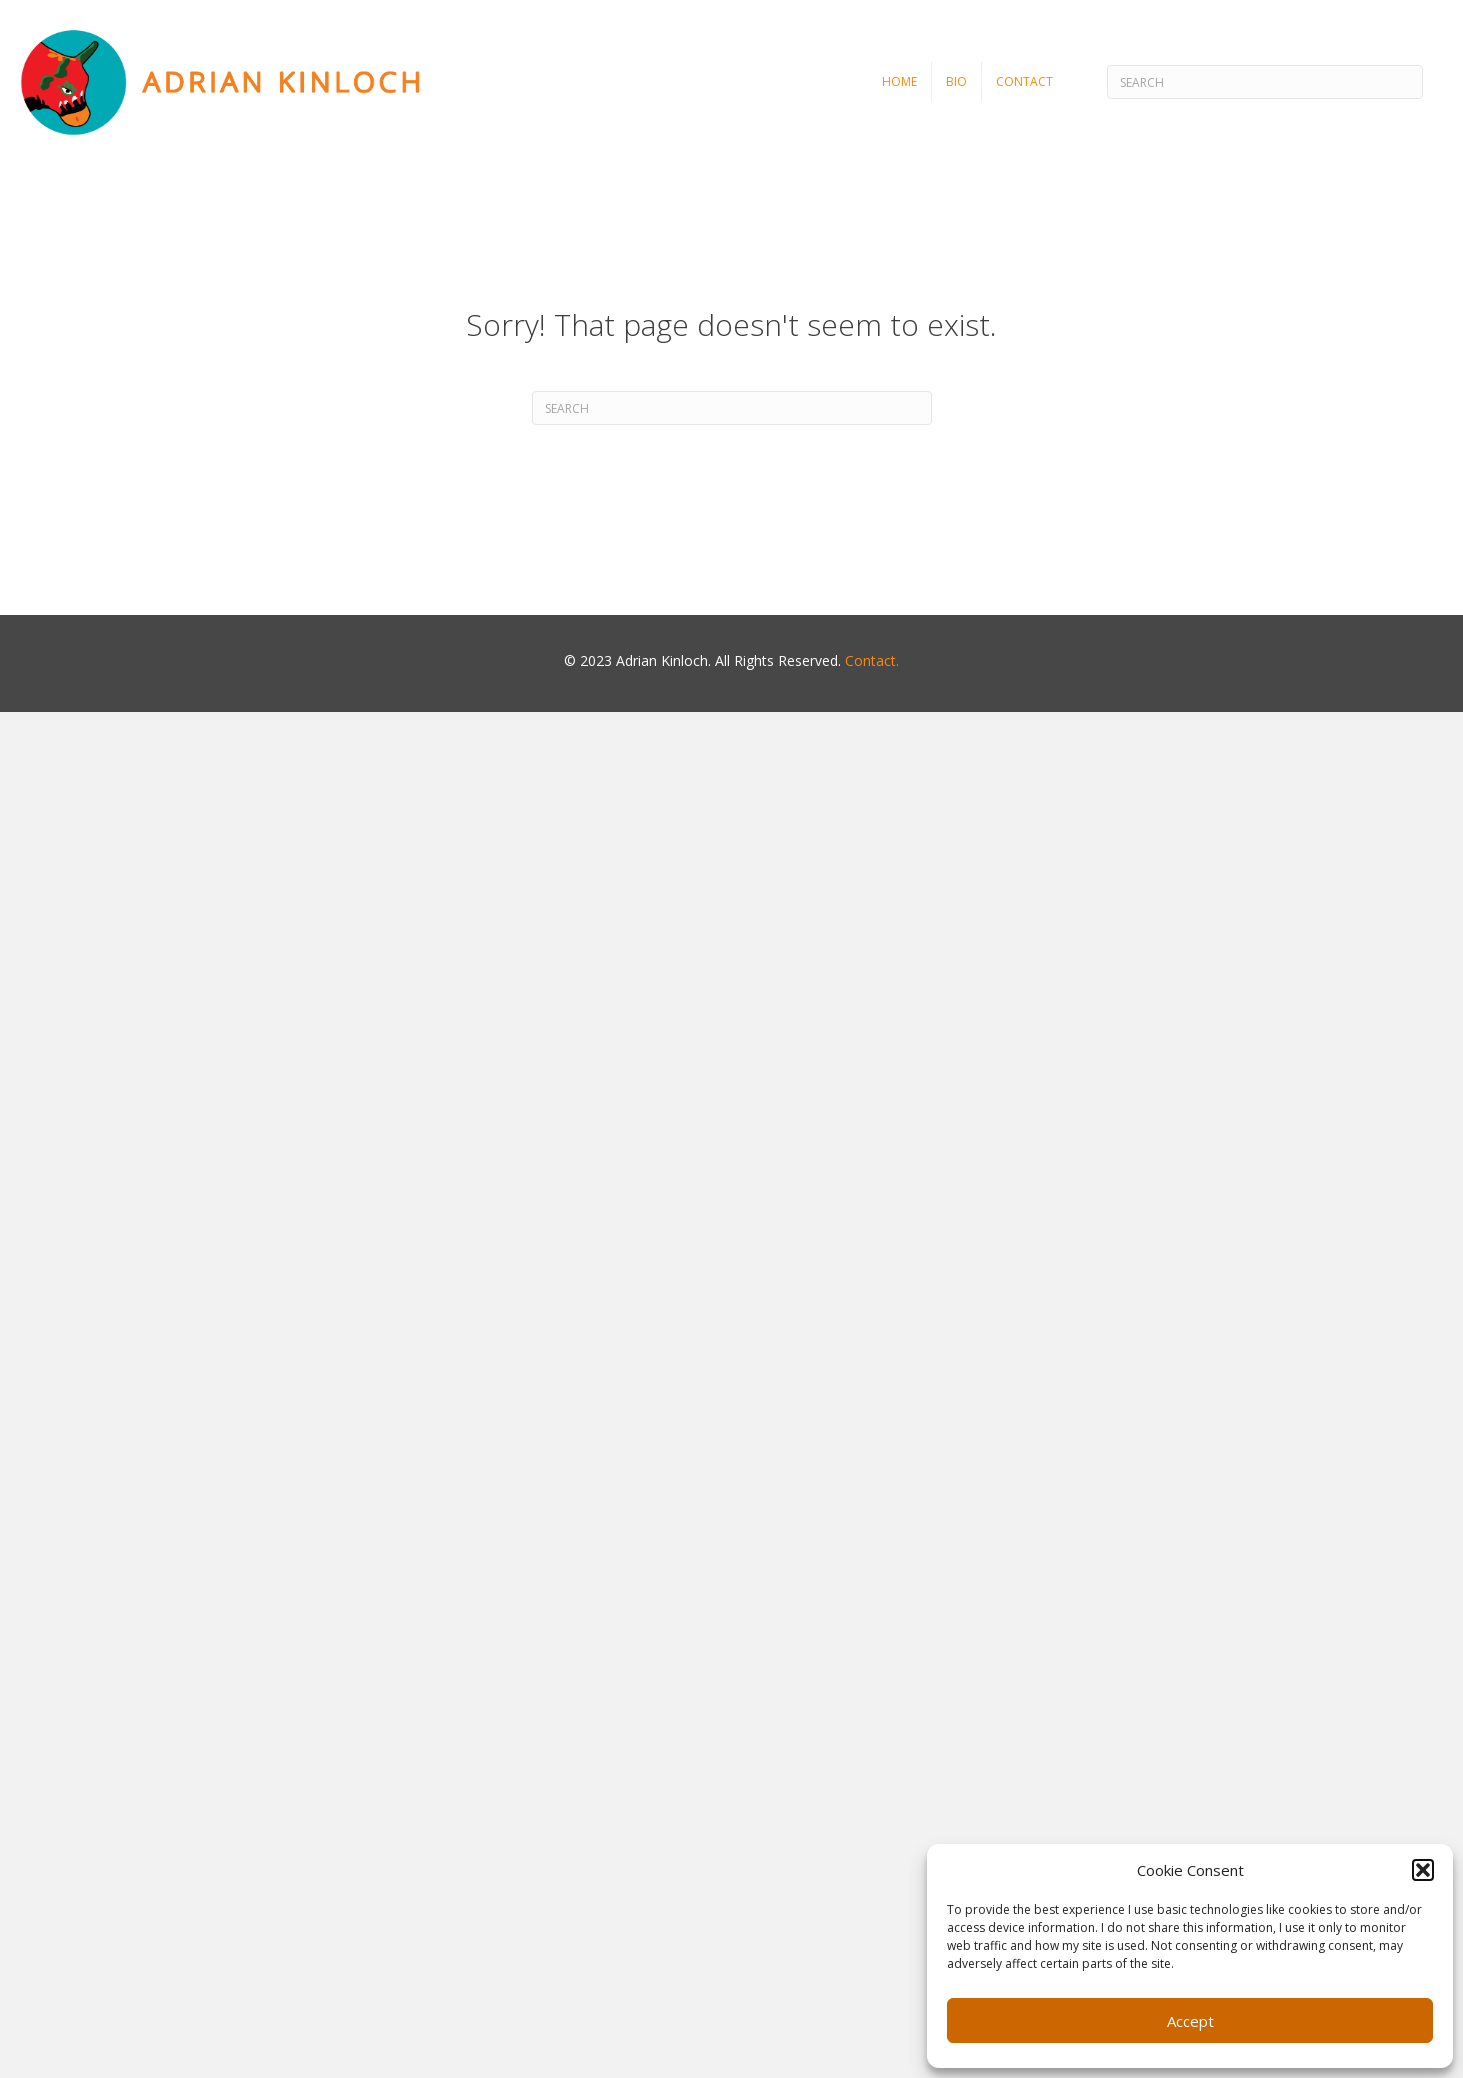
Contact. (872, 660)
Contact (1024, 81)
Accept (1190, 2021)
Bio (956, 81)
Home (899, 81)
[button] (1423, 1870)
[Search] (1265, 82)
